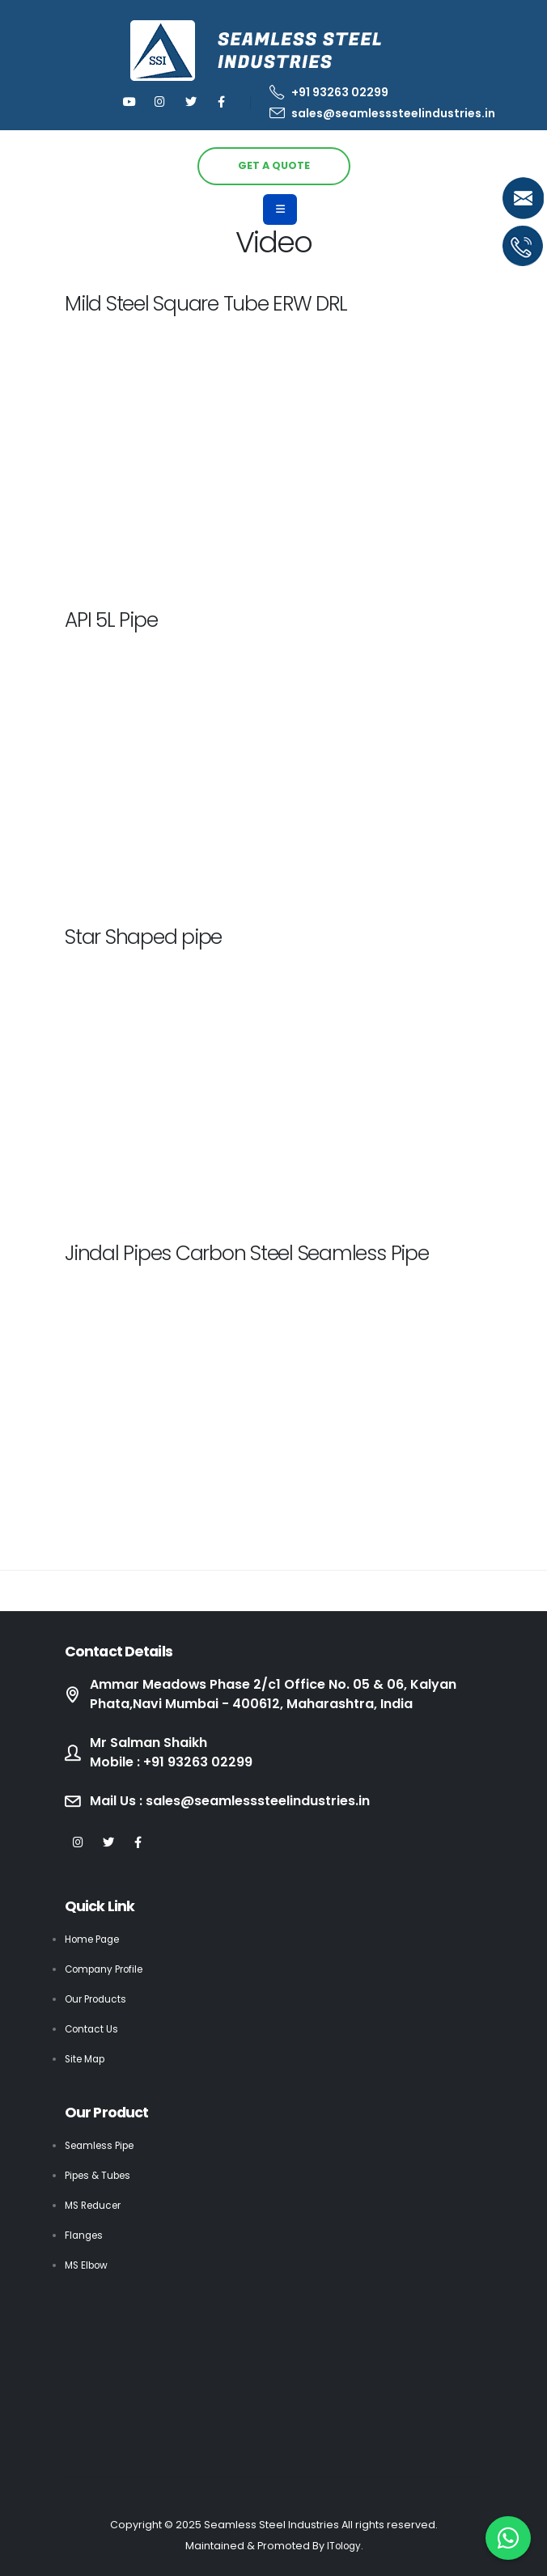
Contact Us (93, 2029)
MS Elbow (88, 2265)
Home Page (96, 1939)
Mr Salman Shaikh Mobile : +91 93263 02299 (176, 1752)
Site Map (87, 2059)
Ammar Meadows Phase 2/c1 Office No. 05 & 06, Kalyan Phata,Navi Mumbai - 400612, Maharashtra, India (284, 1694)
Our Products (99, 1999)
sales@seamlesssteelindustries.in (382, 113)
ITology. (344, 2546)
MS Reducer (96, 2205)
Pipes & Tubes (101, 2175)
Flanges (85, 2235)
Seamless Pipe (103, 2145)
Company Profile (108, 1969)
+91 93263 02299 (328, 92)
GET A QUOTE (274, 165)
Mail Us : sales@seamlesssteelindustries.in (243, 1801)
